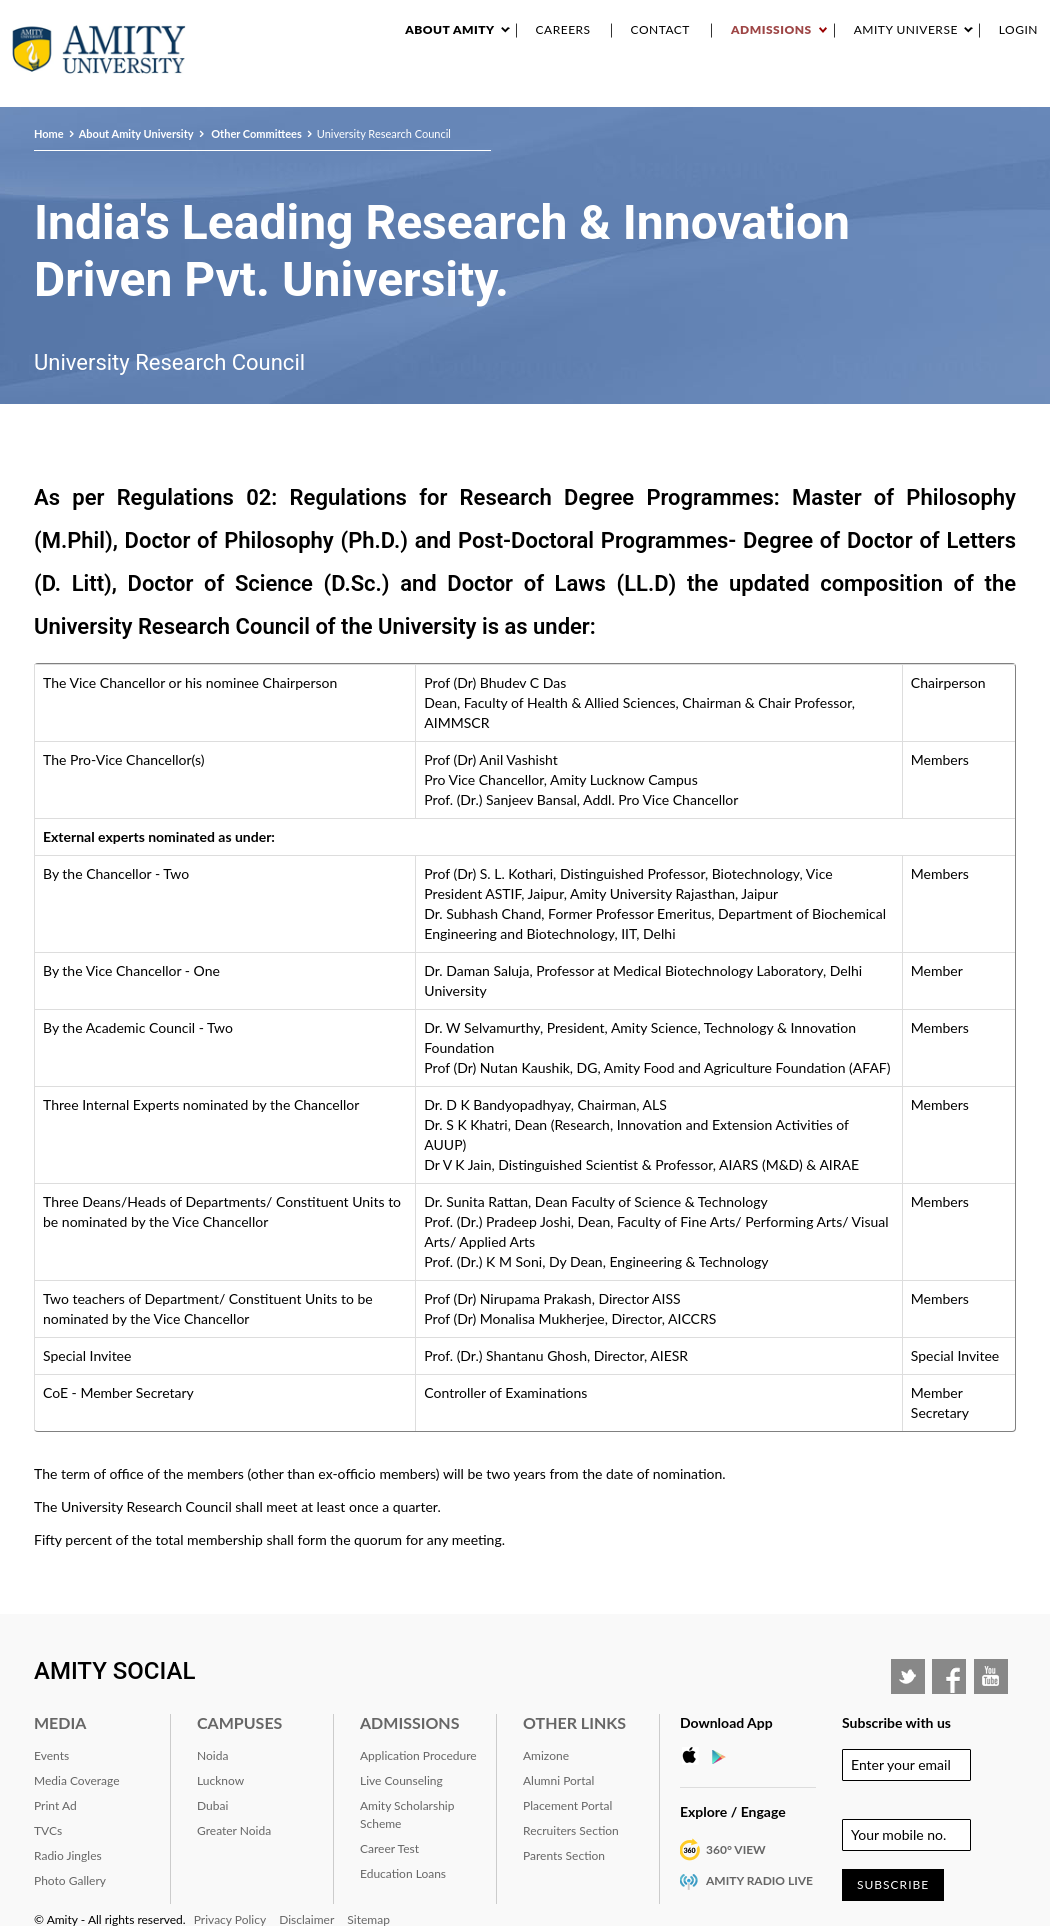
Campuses (239, 1722)
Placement (973, 89)
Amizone (546, 1755)
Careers (563, 29)
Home (49, 133)
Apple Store (695, 1756)
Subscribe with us (896, 1722)
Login (1018, 29)
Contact (660, 29)
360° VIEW (736, 1849)
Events (641, 89)
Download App (726, 1722)
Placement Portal (567, 1805)
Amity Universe (906, 29)
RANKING (847, 89)
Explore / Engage (733, 1811)
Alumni (905, 89)
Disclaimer (306, 1919)
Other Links (574, 1722)
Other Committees (255, 133)
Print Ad (55, 1805)
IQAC (1031, 89)
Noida (212, 1755)
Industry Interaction (741, 89)
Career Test (389, 1848)
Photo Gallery (70, 1880)
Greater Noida (234, 1830)
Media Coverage (77, 1780)
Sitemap (368, 1919)
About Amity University (386, 89)
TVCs (48, 1830)
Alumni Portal (558, 1780)
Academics (505, 89)
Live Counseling (401, 1780)
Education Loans (403, 1873)
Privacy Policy (230, 1919)
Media (60, 1722)
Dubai (212, 1805)
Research (578, 89)
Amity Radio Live (759, 1880)
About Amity (449, 29)
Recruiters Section (571, 1830)
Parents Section (564, 1855)
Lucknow (220, 1780)
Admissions (771, 29)
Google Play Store (725, 1756)
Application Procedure (418, 1755)
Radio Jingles (68, 1855)
